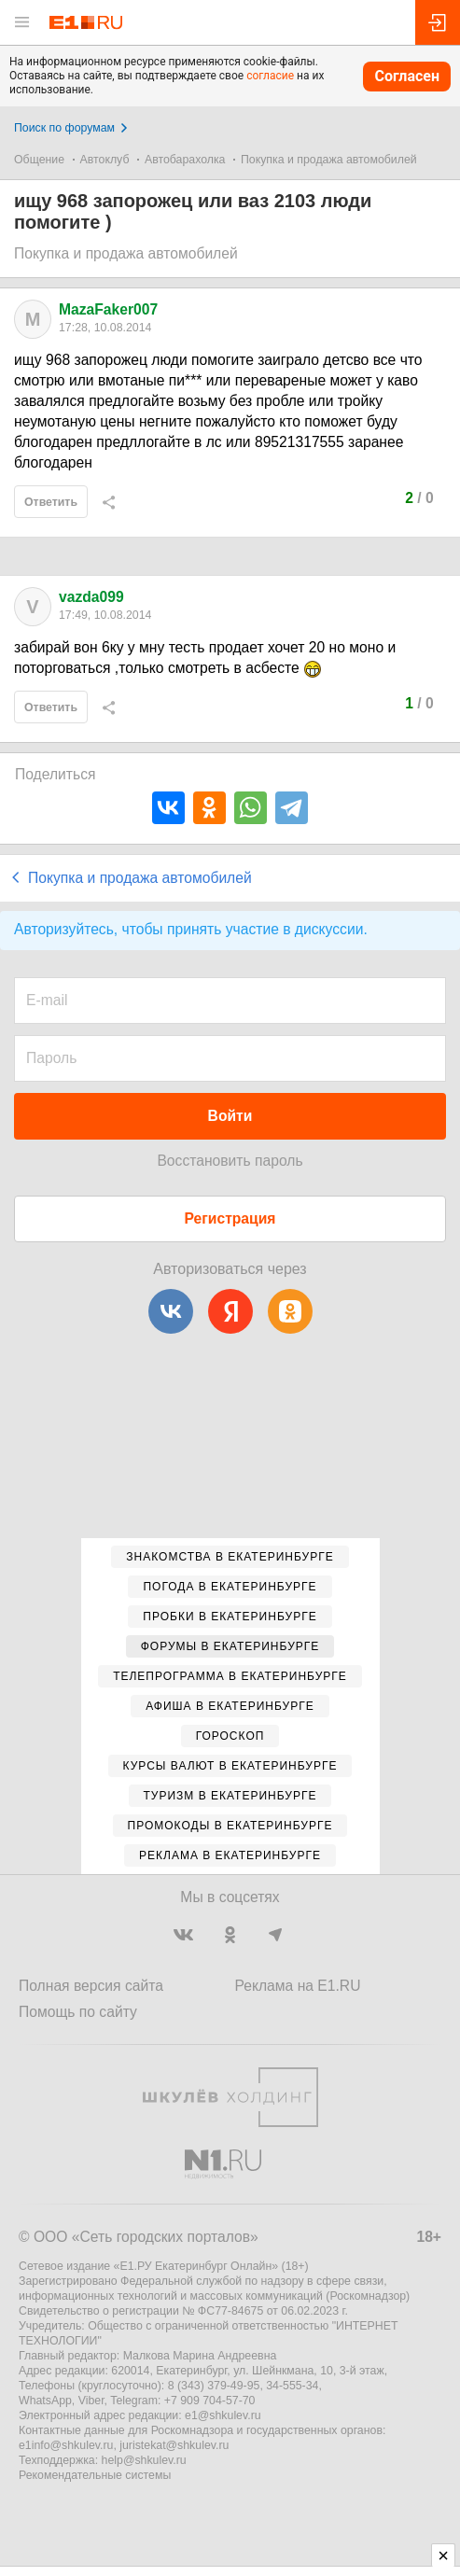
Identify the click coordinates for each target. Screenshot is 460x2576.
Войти (230, 1116)
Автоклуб (105, 159)
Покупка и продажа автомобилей (329, 159)
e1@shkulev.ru (223, 2415)
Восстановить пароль (229, 1161)
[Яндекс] (230, 1311)
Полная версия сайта (91, 1986)
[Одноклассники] (290, 1311)
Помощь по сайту (78, 2012)
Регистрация (230, 1218)
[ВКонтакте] (170, 1311)
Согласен (406, 76)
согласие (270, 75)
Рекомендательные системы (95, 2475)
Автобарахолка (185, 159)
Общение (39, 159)
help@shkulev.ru (144, 2460)
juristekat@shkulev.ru (174, 2445)
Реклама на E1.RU (298, 1986)
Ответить (50, 502)
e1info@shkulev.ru (66, 2445)
